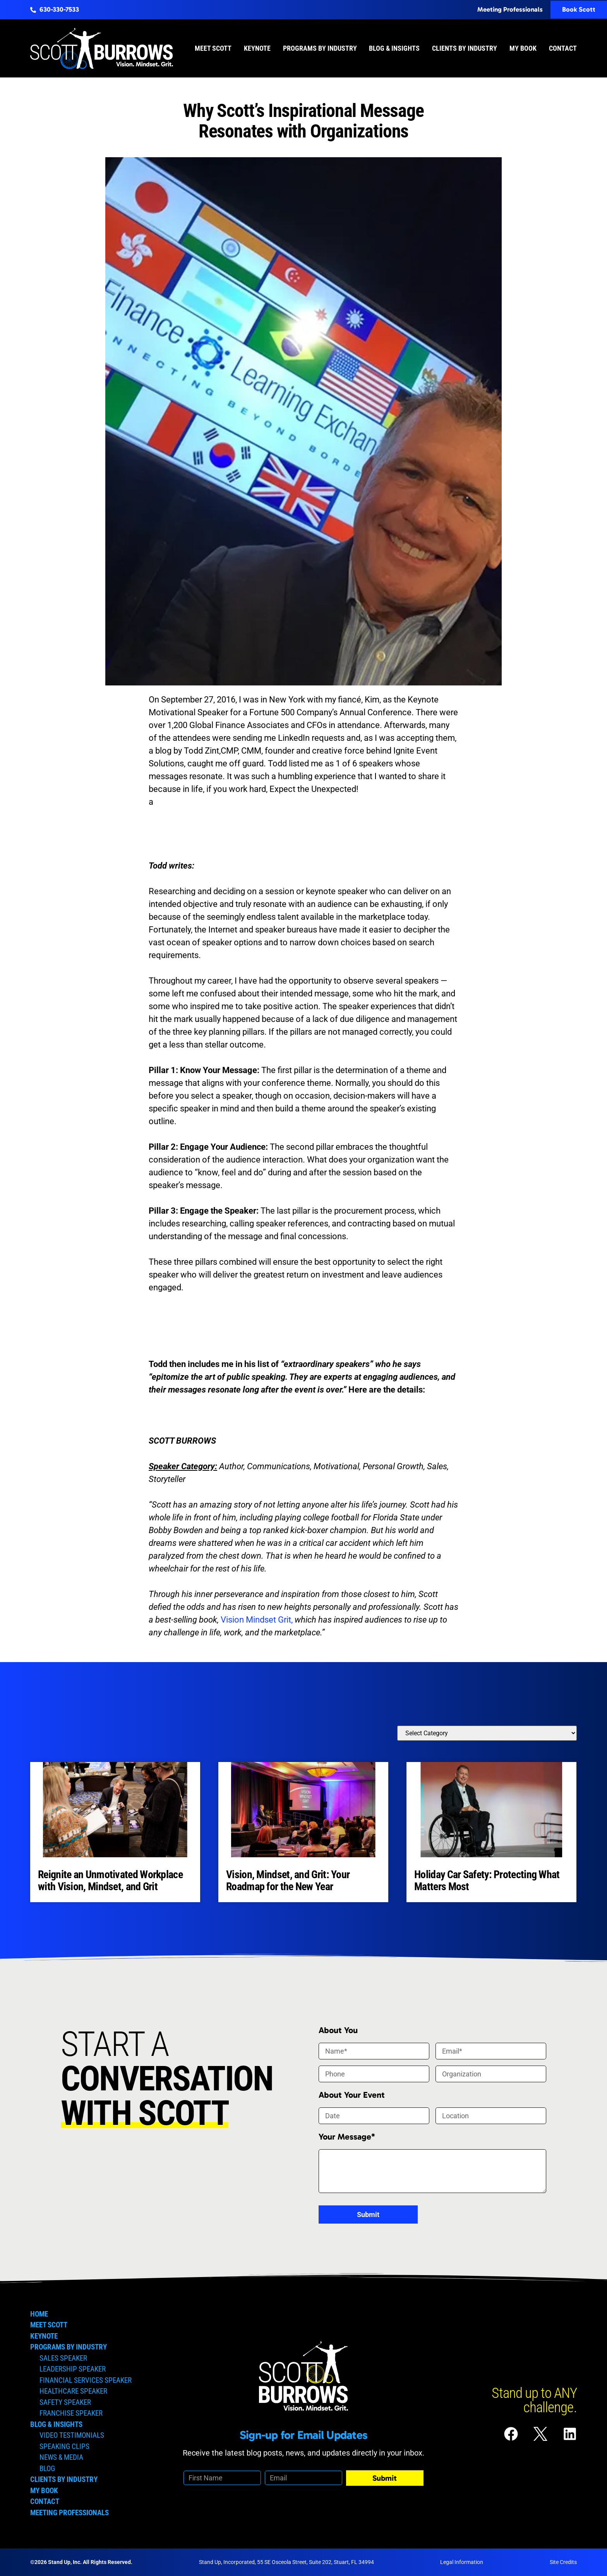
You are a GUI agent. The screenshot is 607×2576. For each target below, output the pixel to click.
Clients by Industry (464, 48)
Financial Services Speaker (85, 2380)
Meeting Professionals (69, 2512)
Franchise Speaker (71, 2413)
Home (39, 2314)
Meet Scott (213, 48)
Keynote (257, 48)
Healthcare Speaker (73, 2391)
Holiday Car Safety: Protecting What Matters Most (487, 1880)
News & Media (61, 2457)
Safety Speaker (65, 2402)
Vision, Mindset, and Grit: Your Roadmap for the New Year (288, 1880)
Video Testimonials (71, 2435)
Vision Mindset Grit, (257, 1620)
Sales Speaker (63, 2358)
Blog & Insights (394, 48)
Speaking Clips (64, 2446)
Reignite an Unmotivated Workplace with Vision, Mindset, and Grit (110, 1880)
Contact (563, 48)
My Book (523, 48)
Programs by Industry (320, 48)
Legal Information (461, 2562)
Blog (47, 2468)
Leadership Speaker (72, 2369)
